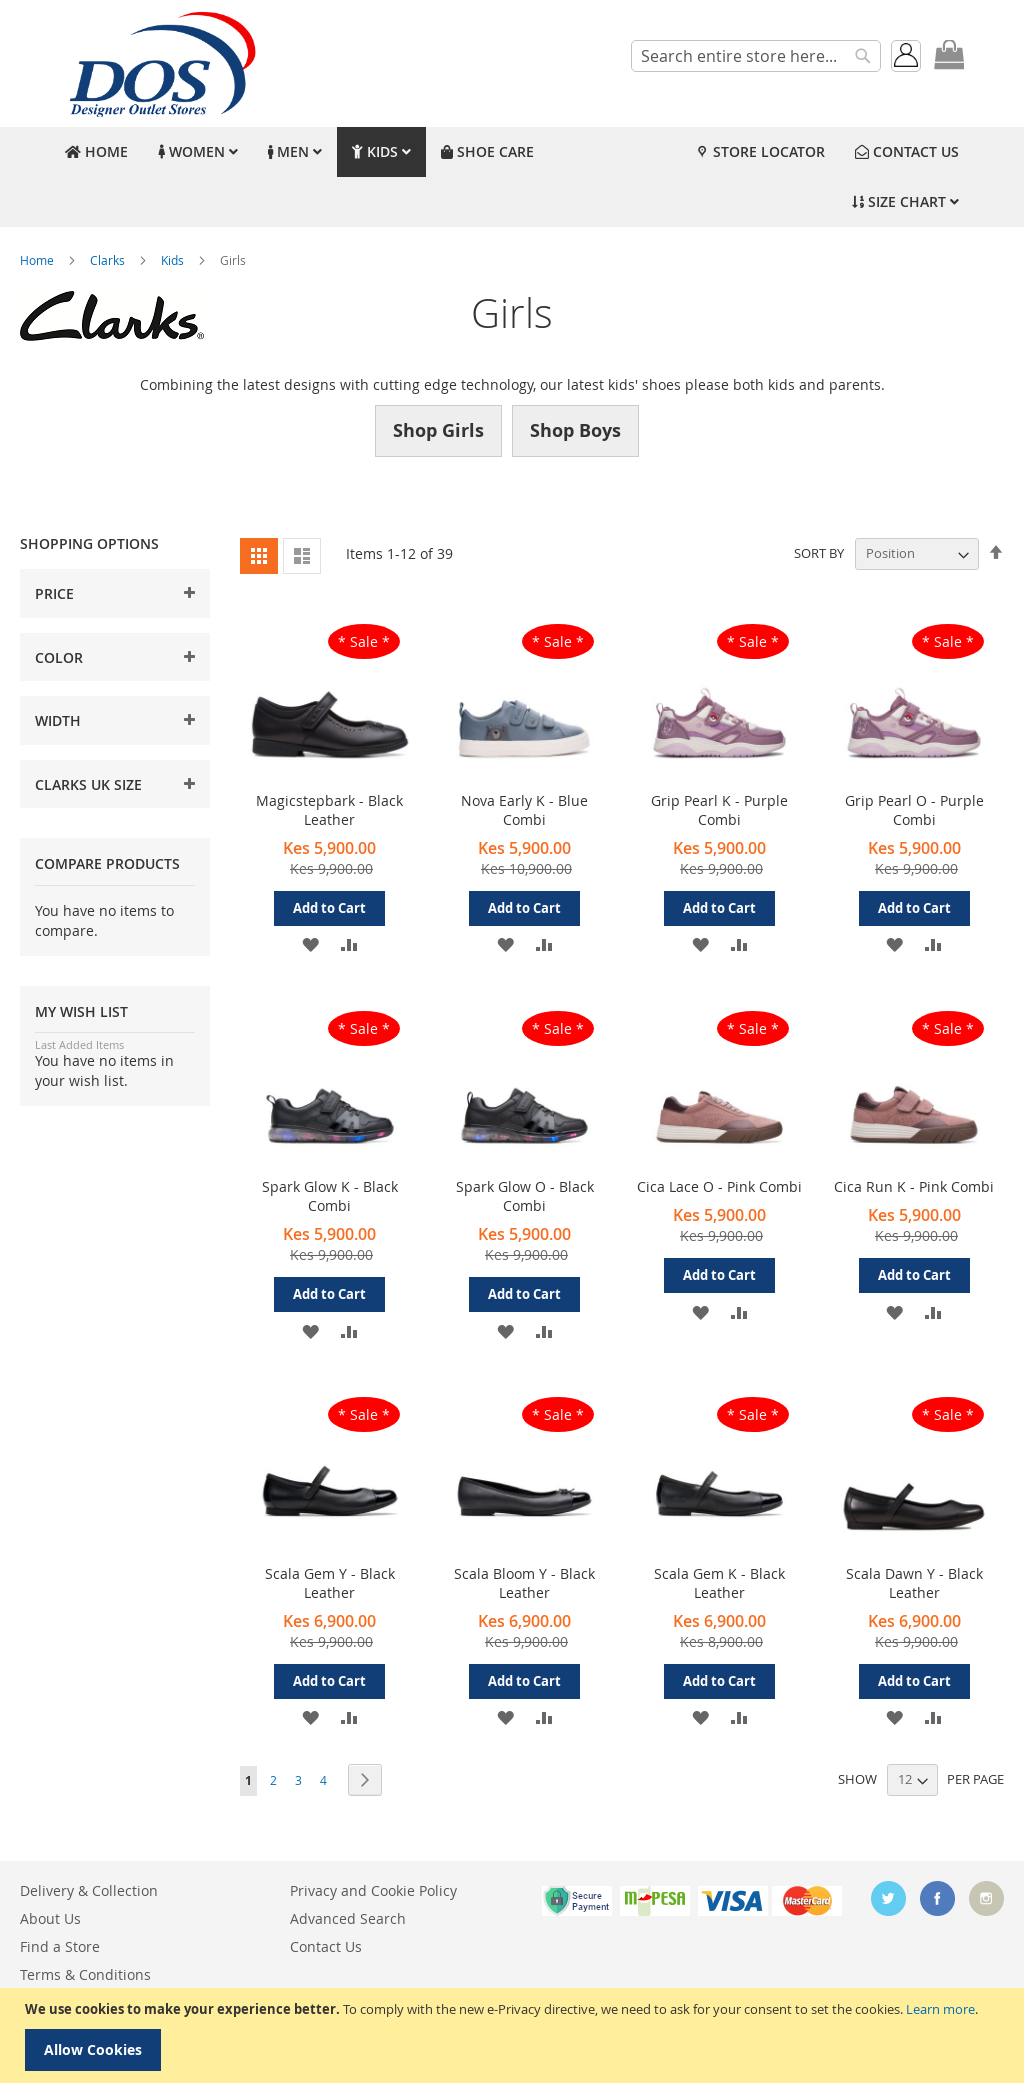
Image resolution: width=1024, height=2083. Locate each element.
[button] (310, 943)
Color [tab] (59, 657)
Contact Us (326, 1946)
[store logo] (160, 63)
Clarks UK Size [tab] (88, 784)
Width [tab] (58, 720)
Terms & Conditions (85, 1974)
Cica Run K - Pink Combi (914, 1186)
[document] (514, 2035)
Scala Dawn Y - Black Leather (914, 1583)
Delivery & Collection (89, 1890)
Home (38, 260)
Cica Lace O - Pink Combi (719, 1186)
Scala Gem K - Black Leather (719, 1583)
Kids (174, 260)
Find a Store (60, 1946)
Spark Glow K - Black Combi (330, 1196)
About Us (50, 1918)
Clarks (109, 260)
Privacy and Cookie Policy (373, 1890)
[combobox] (756, 56)
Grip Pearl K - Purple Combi (719, 810)
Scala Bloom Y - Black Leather (524, 1583)
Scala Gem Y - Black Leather (330, 1583)
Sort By (819, 553)
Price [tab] (54, 593)
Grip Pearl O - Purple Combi (914, 810)
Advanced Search (348, 1918)
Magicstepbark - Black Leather (329, 810)
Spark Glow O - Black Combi (525, 1196)
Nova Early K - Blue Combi (524, 810)
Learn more (940, 2009)
